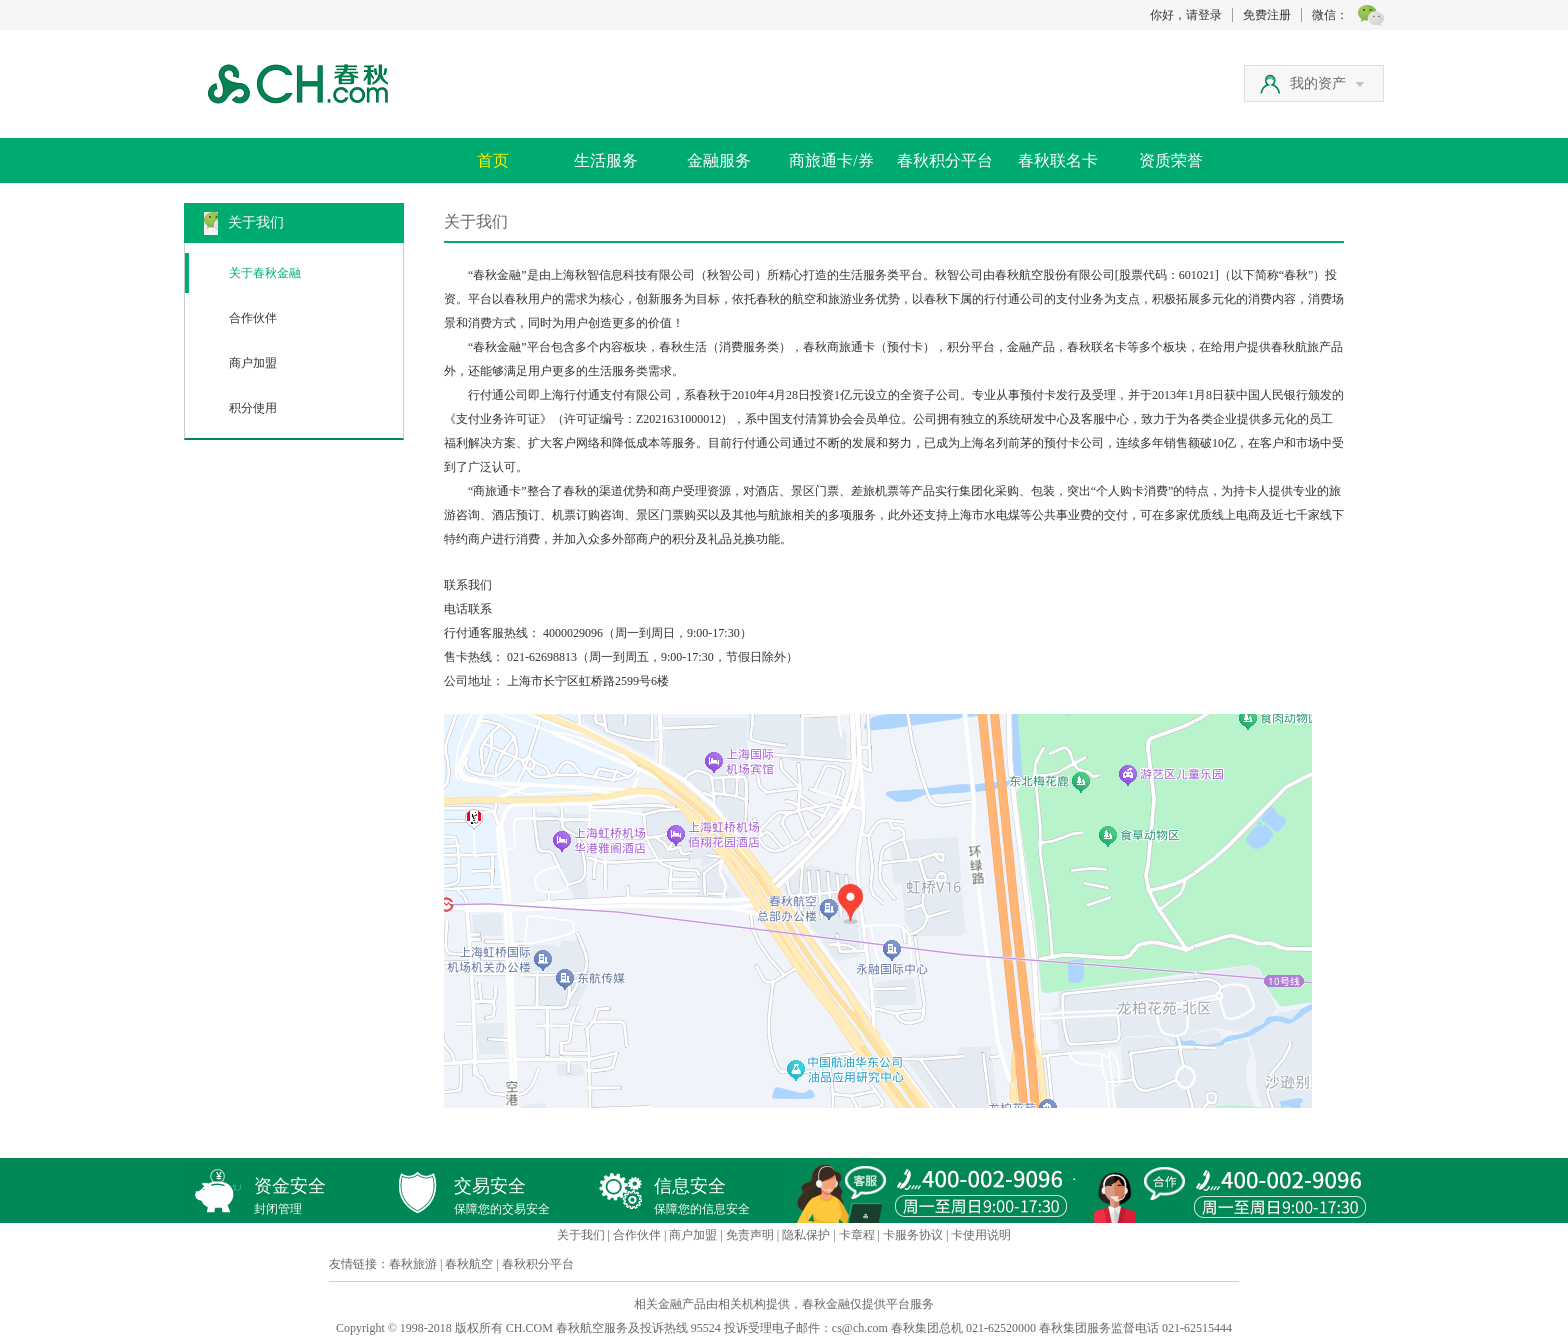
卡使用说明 (981, 1235)
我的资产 (1327, 83)
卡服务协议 (913, 1235)
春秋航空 (469, 1264)
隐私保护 (806, 1235)
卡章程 (857, 1235)
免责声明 (750, 1235)
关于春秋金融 (265, 273)
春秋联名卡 (1058, 160)
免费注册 (1267, 15)
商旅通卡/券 (831, 160)
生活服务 (606, 160)
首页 (493, 160)
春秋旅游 (413, 1264)
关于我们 (581, 1235)
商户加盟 (253, 363)
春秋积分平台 (945, 160)
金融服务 (719, 160)
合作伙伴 (253, 318)
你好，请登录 (1186, 15)
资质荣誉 (1171, 160)
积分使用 (253, 408)
